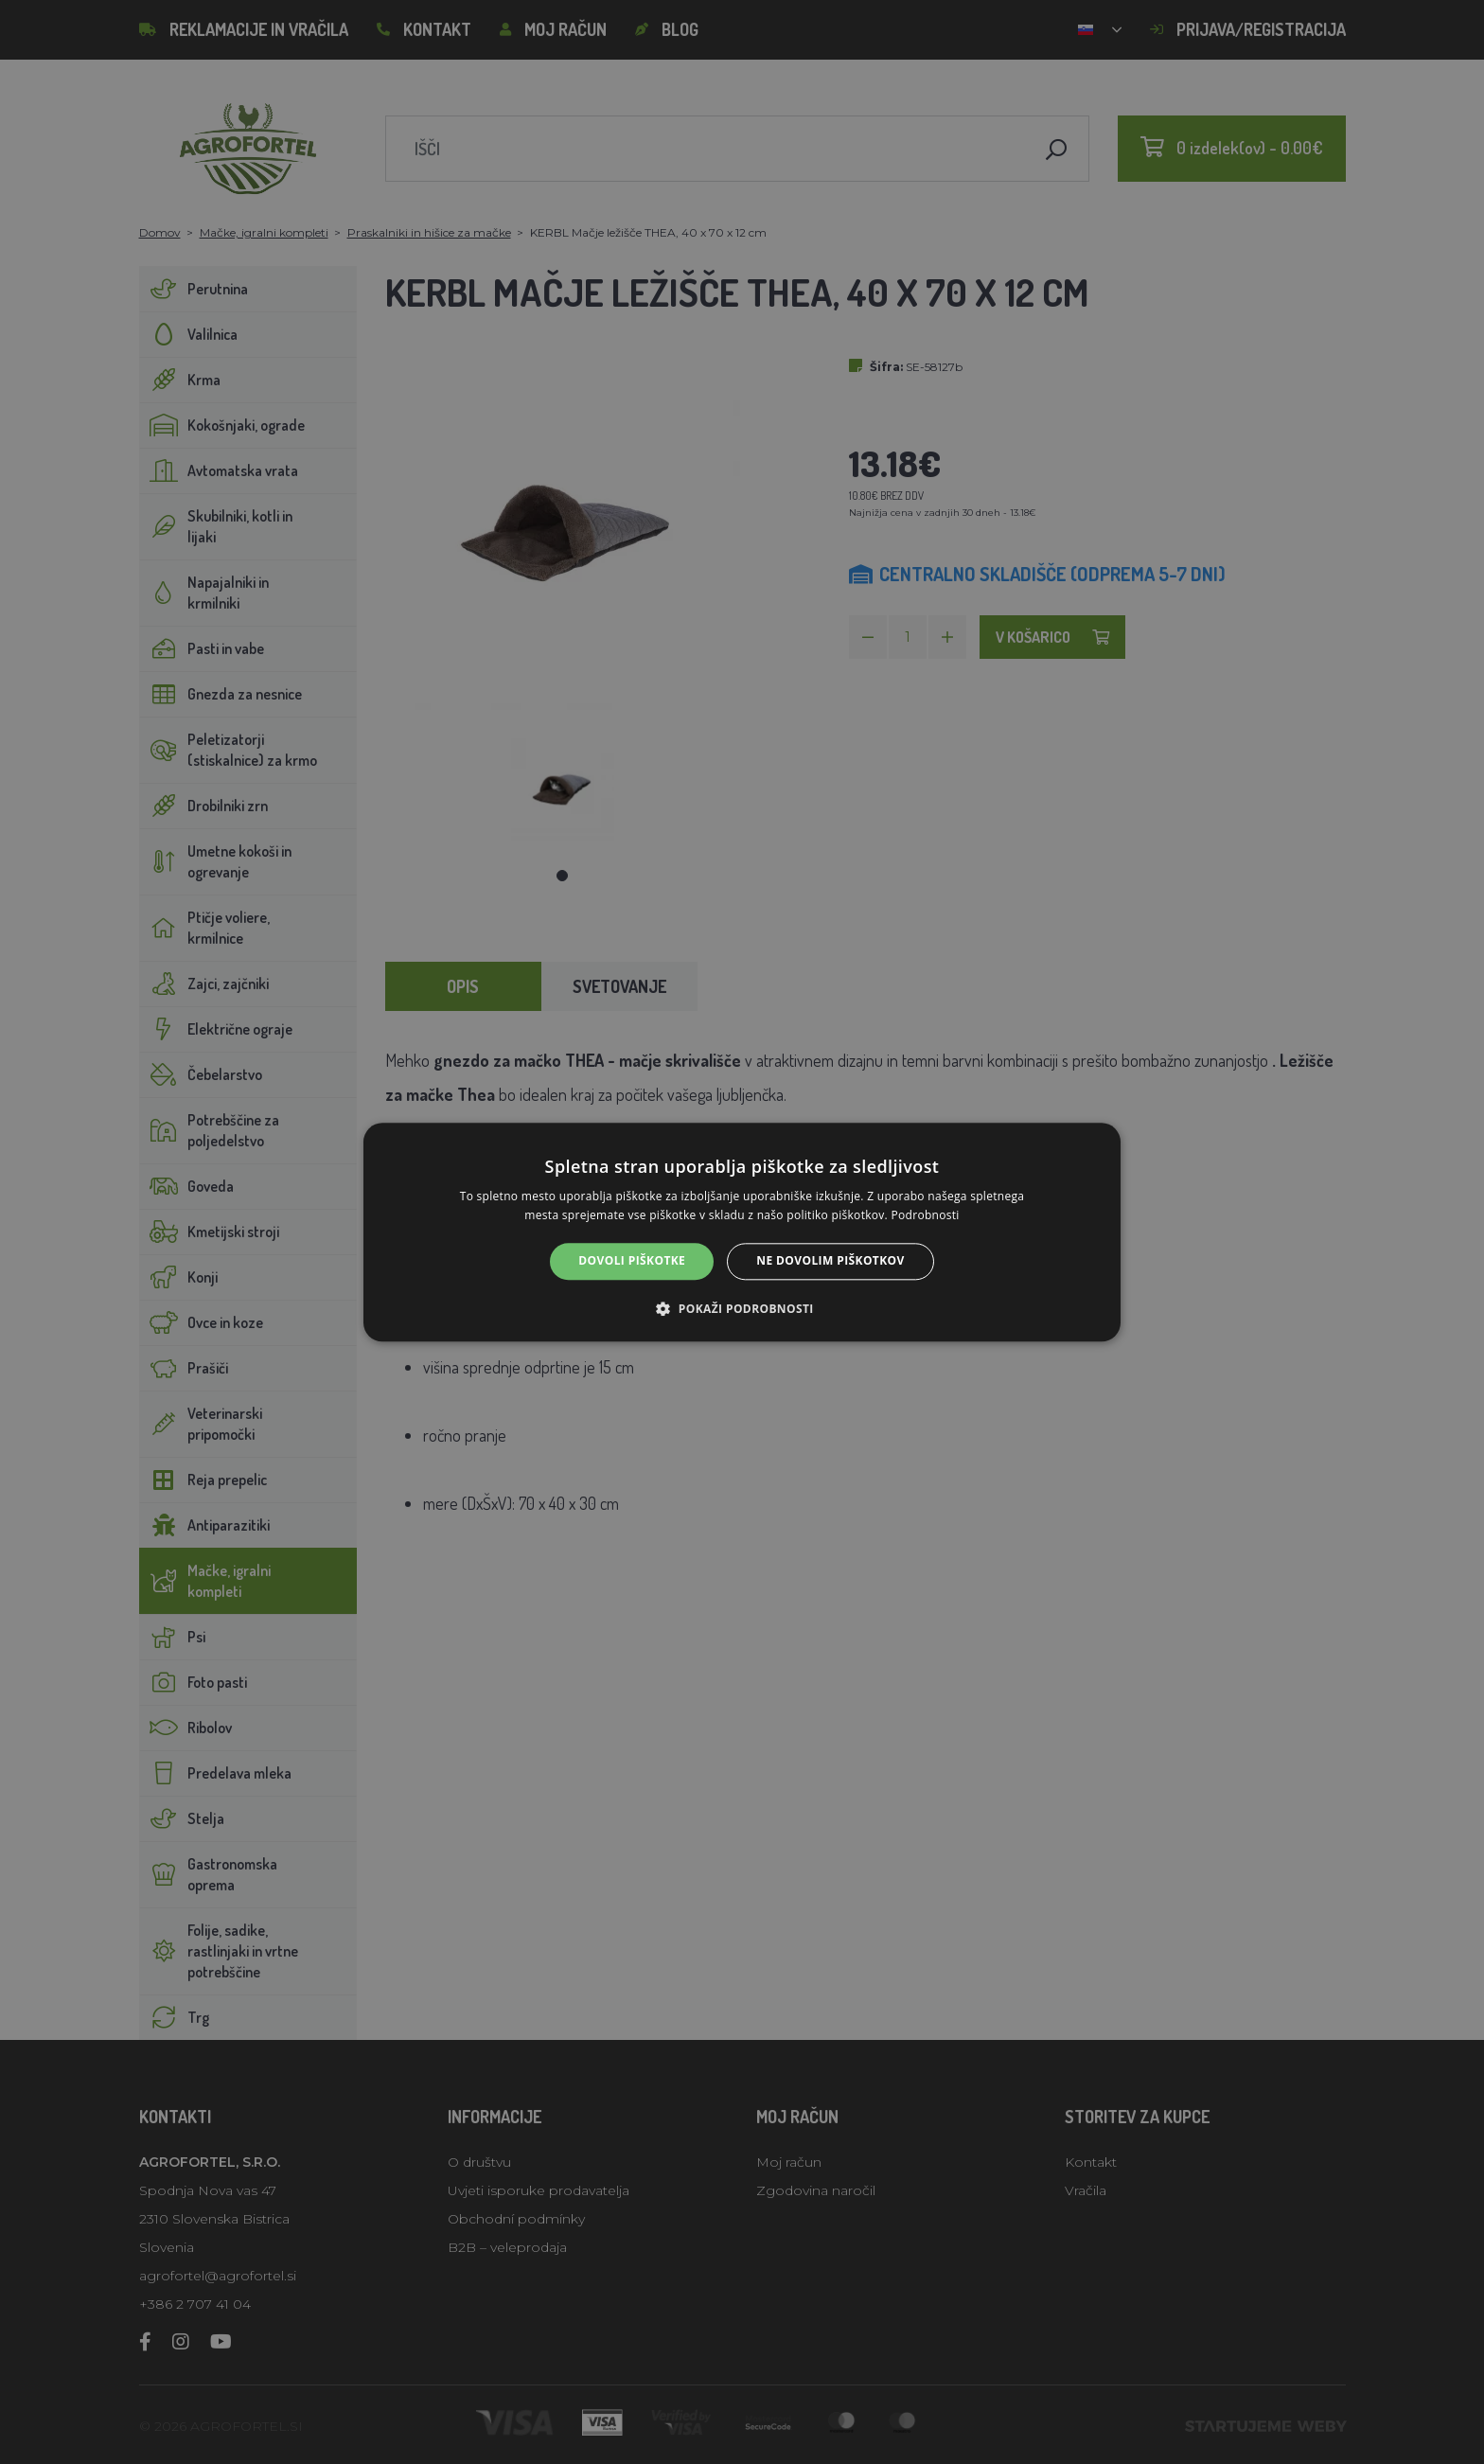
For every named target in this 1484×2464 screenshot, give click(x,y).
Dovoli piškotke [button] (631, 1261)
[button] (741, 1308)
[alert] (742, 1232)
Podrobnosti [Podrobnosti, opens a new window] (926, 1215)
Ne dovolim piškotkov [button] (830, 1261)
